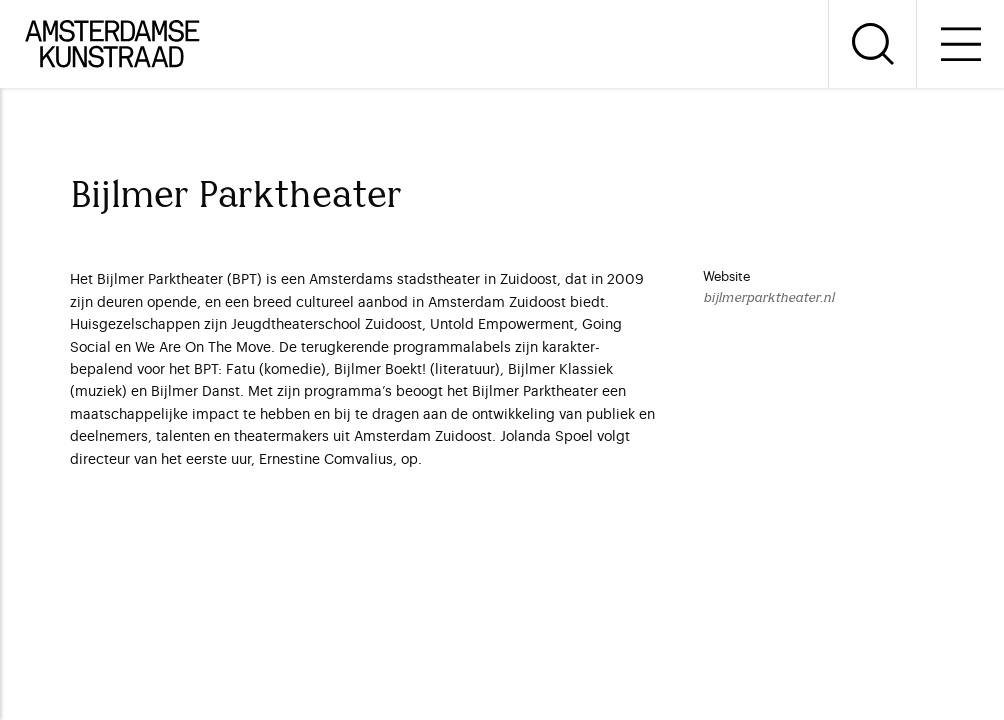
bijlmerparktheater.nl (768, 298)
